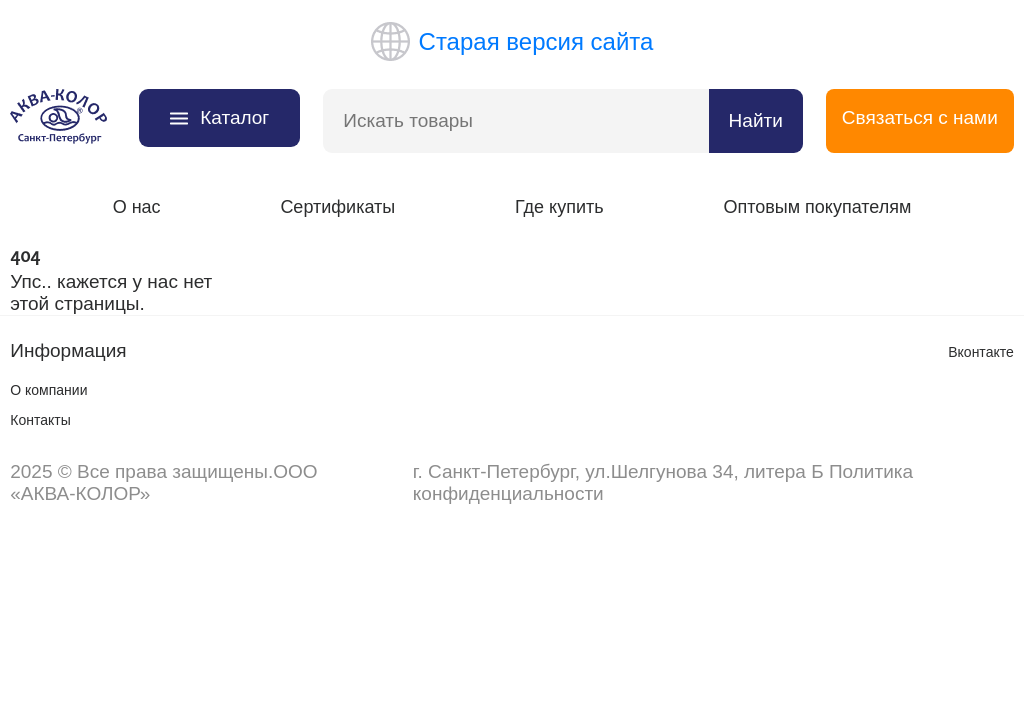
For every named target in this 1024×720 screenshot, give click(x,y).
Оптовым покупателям (817, 207)
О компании (48, 390)
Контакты (40, 420)
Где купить (559, 207)
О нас (137, 207)
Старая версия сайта (512, 41)
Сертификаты (337, 207)
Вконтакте (981, 352)
